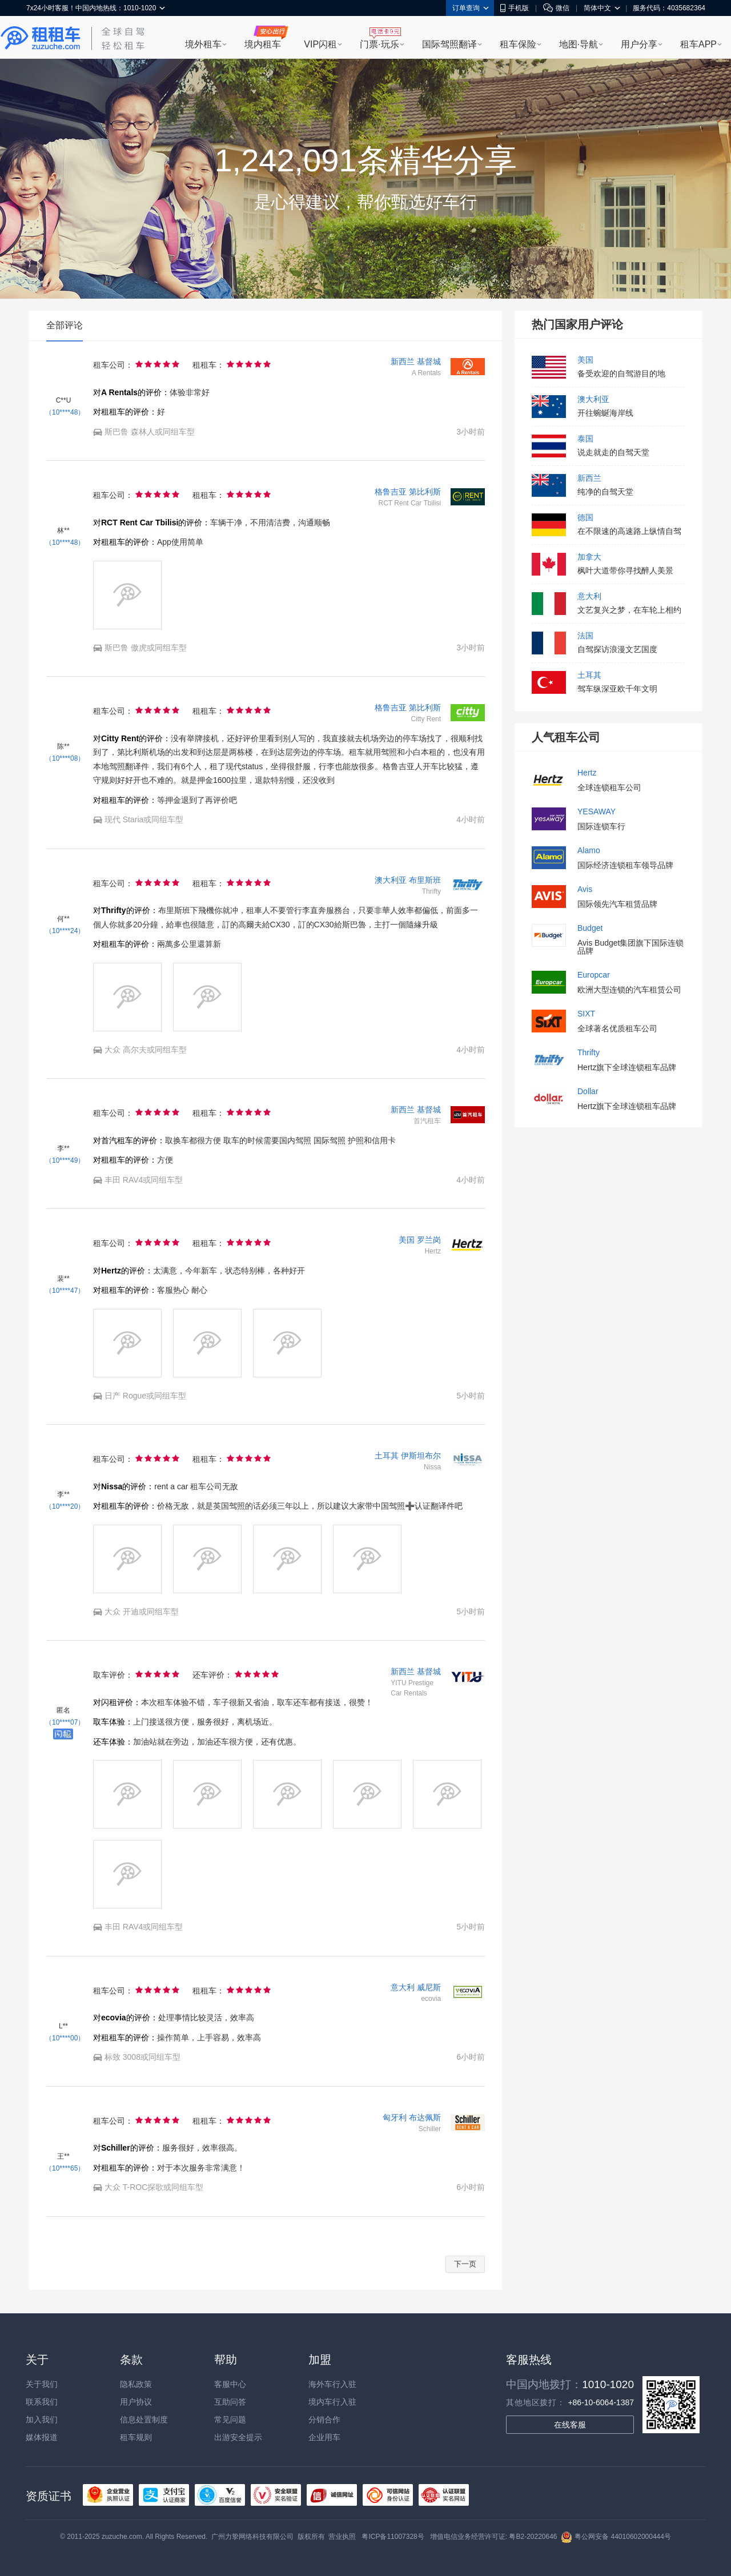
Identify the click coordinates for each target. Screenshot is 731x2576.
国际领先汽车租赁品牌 (617, 904)
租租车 (40, 38)
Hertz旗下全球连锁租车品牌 (626, 1067)
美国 (407, 1239)
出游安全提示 (238, 2437)
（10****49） (65, 1160)
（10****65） (65, 2168)
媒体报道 (42, 2437)
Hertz (586, 773)
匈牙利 (395, 2117)
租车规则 (136, 2437)
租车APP (698, 44)
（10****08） (65, 758)
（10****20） (65, 1506)
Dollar (588, 1091)
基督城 (429, 361)
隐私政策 (136, 2384)
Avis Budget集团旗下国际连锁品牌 (630, 947)
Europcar (593, 975)
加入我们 (42, 2419)
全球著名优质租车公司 (617, 1028)
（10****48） (65, 412)
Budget (590, 928)
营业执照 (342, 2537)
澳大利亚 (391, 880)
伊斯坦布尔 (421, 1455)
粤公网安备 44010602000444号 (616, 2537)
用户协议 (136, 2401)
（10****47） (65, 1291)
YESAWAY (596, 811)
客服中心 (230, 2384)
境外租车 (203, 44)
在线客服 (570, 2424)
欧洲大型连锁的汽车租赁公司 (629, 990)
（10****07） (65, 1722)
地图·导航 (578, 44)
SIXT (586, 1014)
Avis (584, 889)
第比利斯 (425, 491)
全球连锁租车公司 (609, 787)
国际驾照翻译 (449, 44)
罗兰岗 (429, 1239)
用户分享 (639, 44)
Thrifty (588, 1052)
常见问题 (230, 2419)
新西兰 (403, 361)
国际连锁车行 (601, 826)
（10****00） (65, 2038)
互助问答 (230, 2401)
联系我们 (42, 2401)
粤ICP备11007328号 (393, 2537)
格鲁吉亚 (391, 491)
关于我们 (42, 2384)
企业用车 (324, 2437)
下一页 (465, 2264)
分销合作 (324, 2419)
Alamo (588, 850)
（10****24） (65, 931)
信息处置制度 (144, 2419)
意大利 (403, 1987)
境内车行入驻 (332, 2401)
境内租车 (262, 44)
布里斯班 (425, 880)
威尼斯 (429, 1987)
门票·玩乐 (379, 44)
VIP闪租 (320, 44)
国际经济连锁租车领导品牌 (625, 865)
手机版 (514, 8)
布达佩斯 (425, 2117)
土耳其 (387, 1455)
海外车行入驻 (332, 2384)
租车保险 (518, 44)
